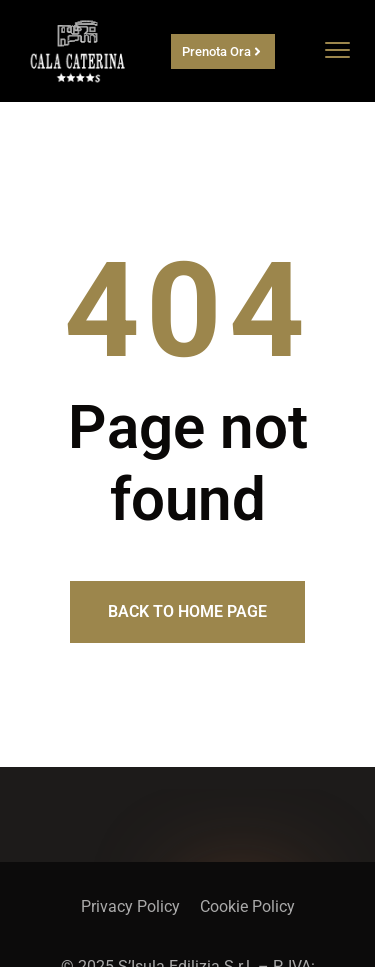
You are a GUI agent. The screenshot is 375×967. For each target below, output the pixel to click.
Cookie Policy (247, 906)
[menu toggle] (337, 49)
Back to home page (187, 611)
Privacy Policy (130, 906)
